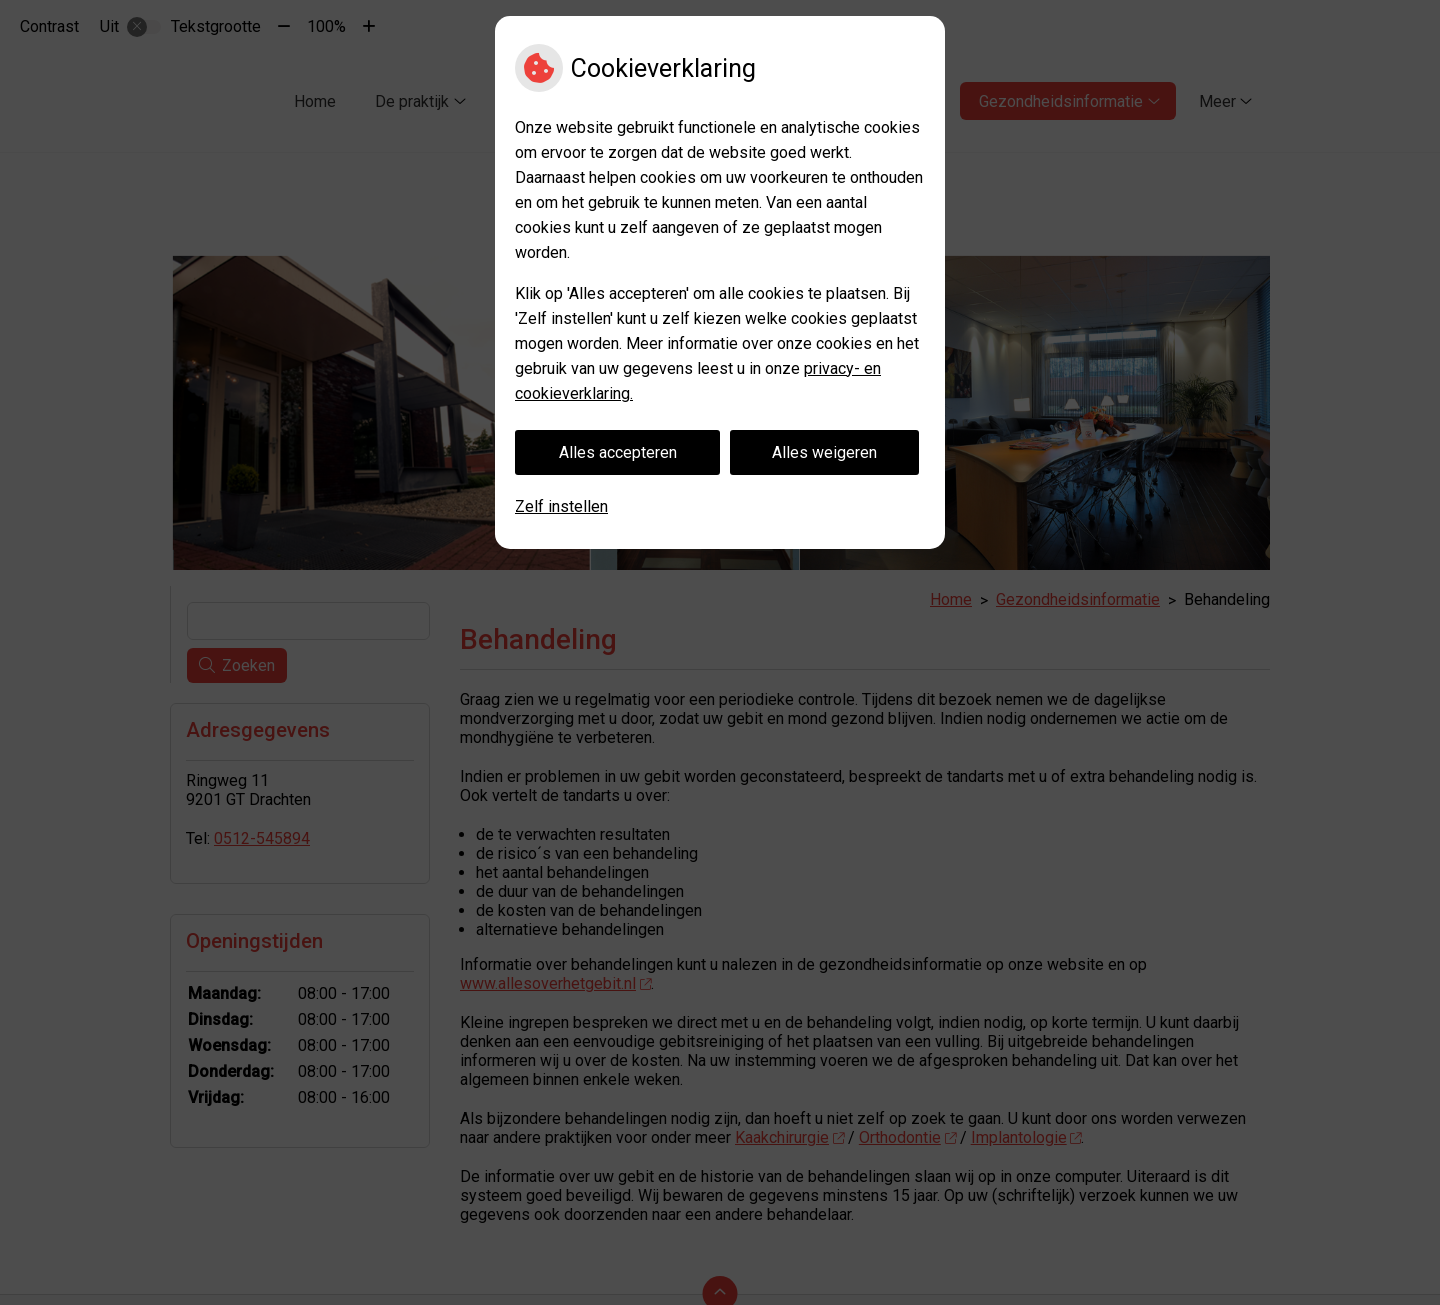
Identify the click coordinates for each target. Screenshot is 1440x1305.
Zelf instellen (561, 506)
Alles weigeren (824, 452)
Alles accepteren (618, 452)
